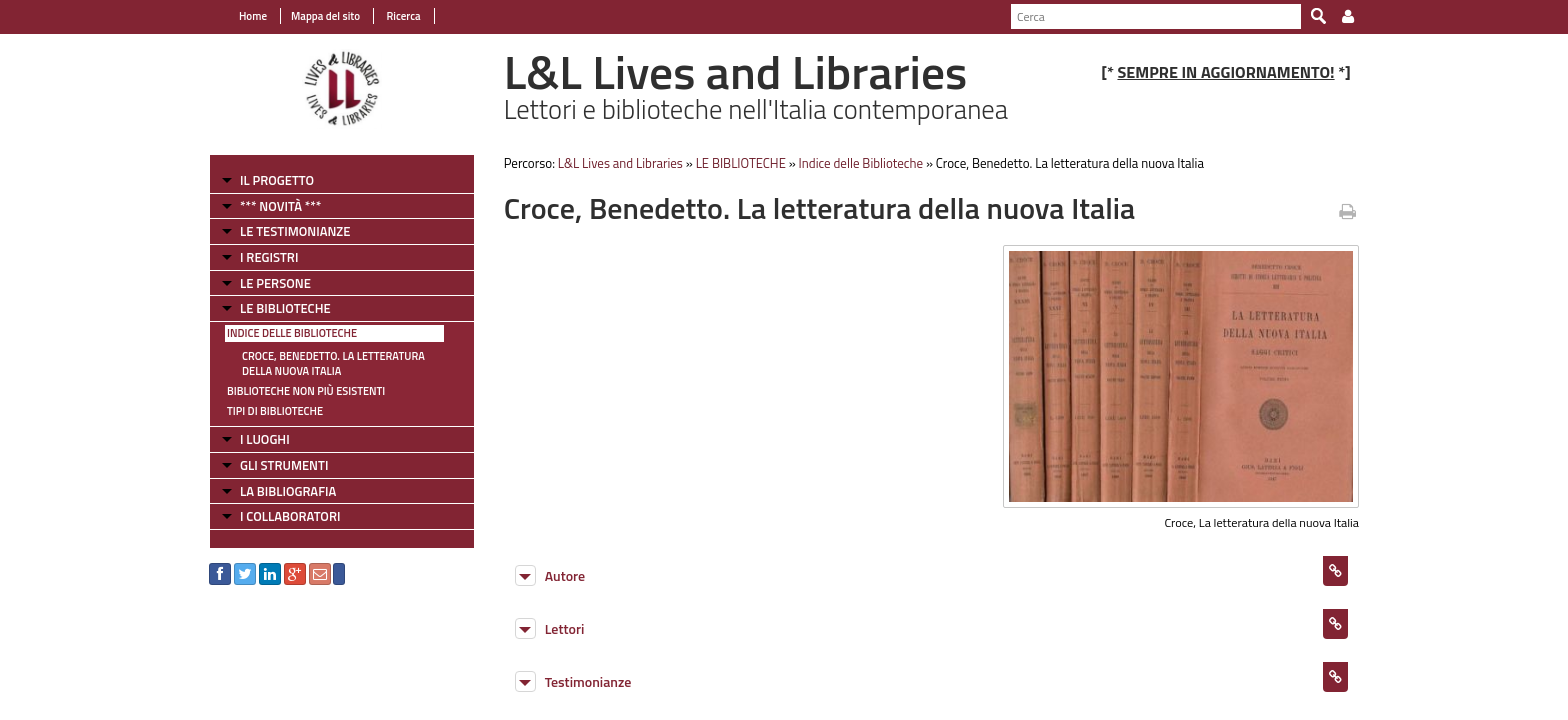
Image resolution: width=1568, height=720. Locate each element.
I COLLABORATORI (290, 516)
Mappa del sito (325, 16)
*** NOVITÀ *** (280, 206)
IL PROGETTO (277, 180)
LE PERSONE (275, 283)
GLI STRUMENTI (284, 465)
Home (253, 16)
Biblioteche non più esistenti (306, 391)
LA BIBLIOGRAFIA (288, 491)
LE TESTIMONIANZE (295, 231)
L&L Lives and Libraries (620, 163)
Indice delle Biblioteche (292, 333)
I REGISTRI (269, 257)
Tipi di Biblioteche (275, 411)
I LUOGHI (265, 439)
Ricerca (402, 16)
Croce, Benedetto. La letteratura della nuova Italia (333, 363)
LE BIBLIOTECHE (285, 308)
